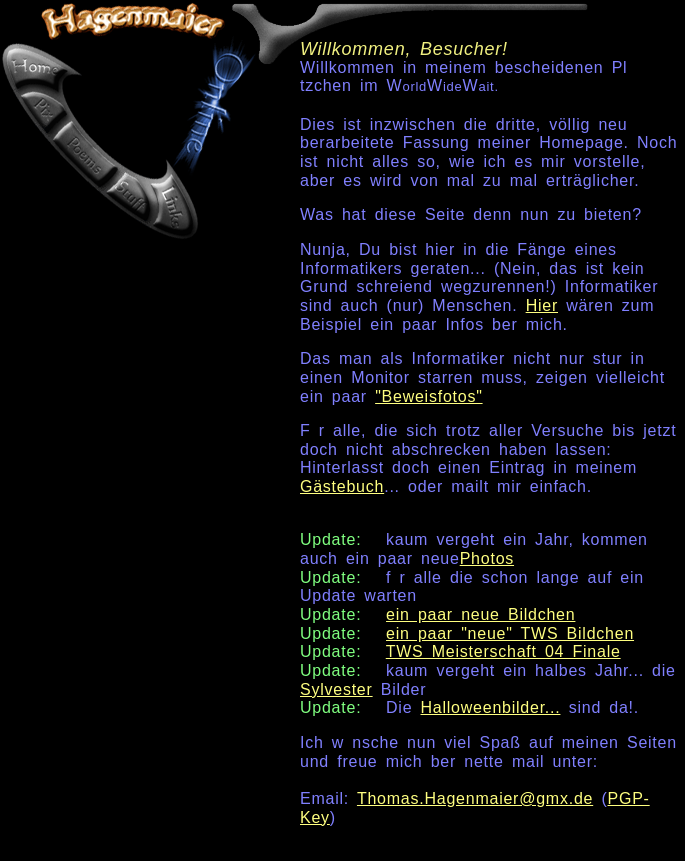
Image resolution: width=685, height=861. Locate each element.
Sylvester (336, 689)
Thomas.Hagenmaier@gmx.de (475, 798)
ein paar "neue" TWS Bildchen (510, 633)
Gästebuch (342, 486)
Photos (487, 558)
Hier (542, 305)
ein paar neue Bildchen (480, 614)
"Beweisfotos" (428, 396)
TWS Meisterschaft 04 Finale (503, 651)
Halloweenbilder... (491, 707)
